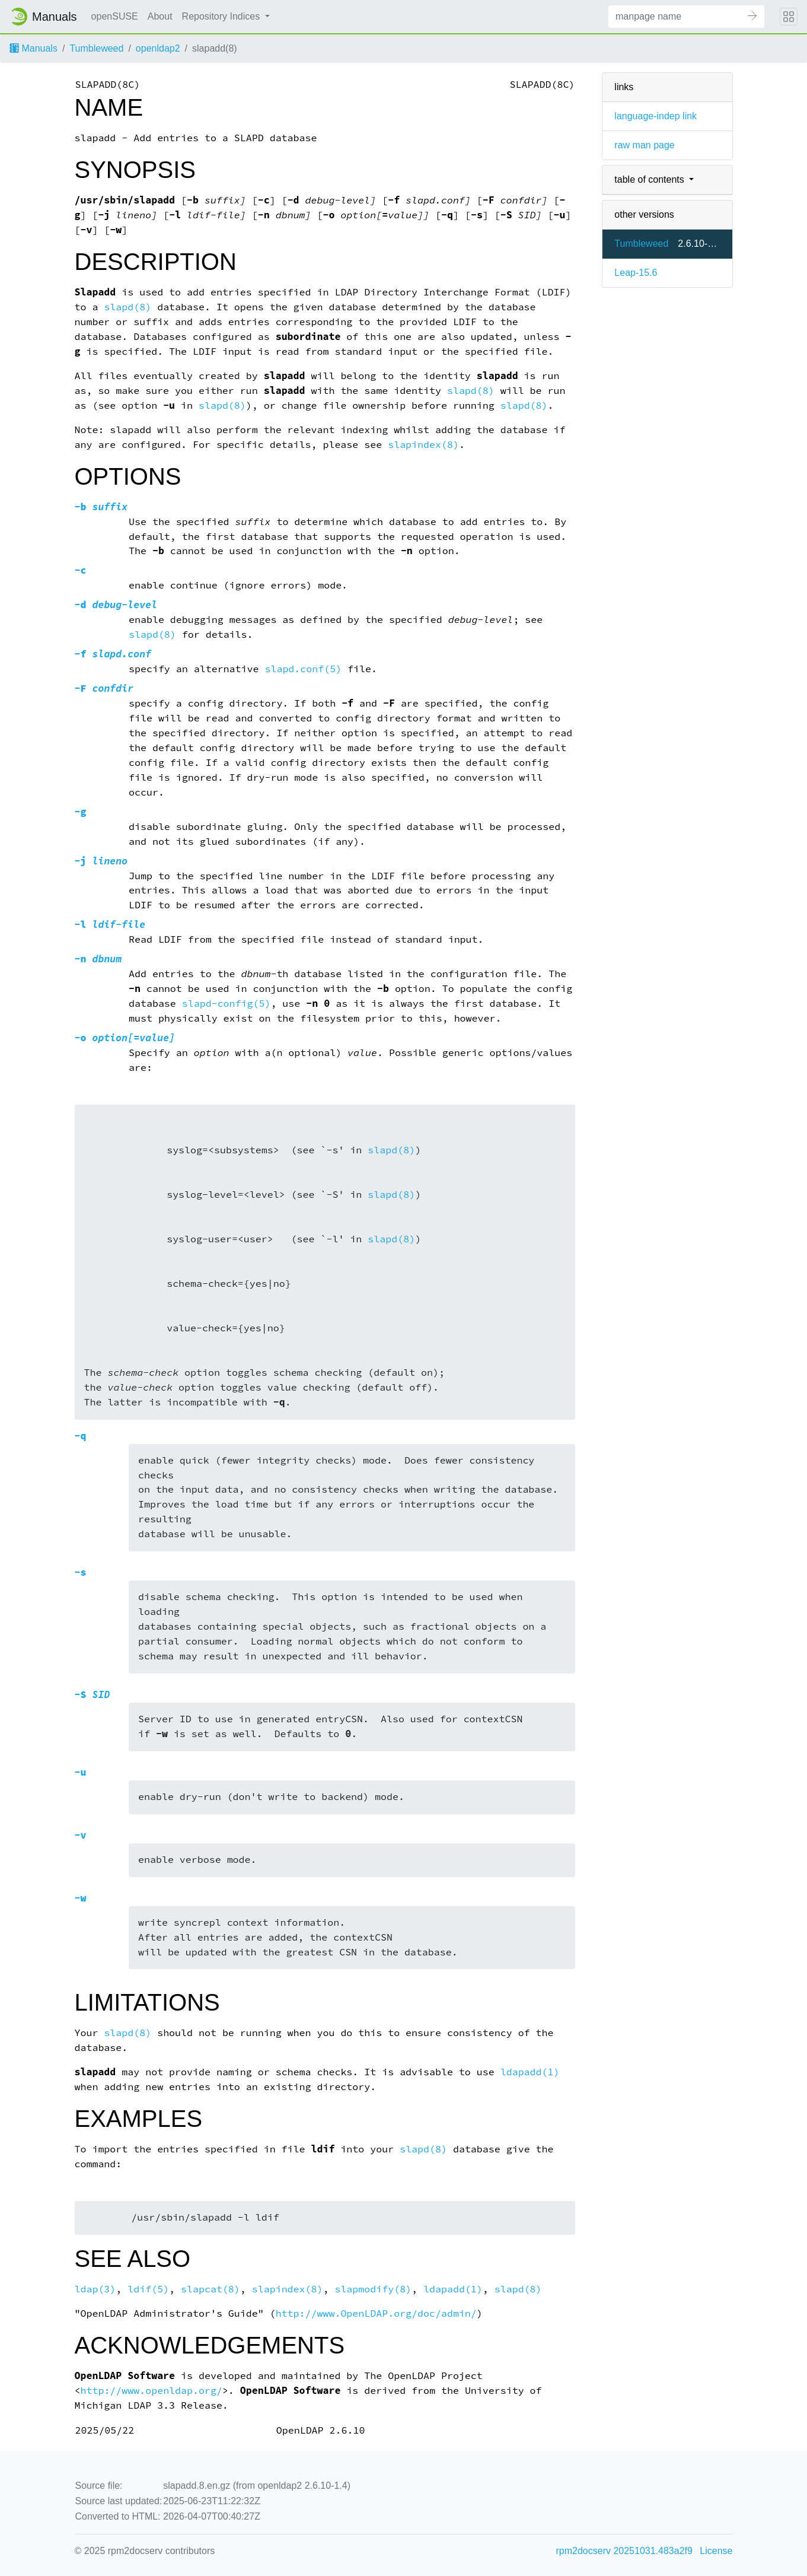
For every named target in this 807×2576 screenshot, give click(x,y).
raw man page (644, 145)
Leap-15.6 (635, 273)
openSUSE (114, 16)
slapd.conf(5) (303, 669)
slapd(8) (127, 307)
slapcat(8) (210, 2289)
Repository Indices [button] (222, 16)
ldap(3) (95, 2289)
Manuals (33, 48)
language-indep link (655, 116)
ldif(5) (148, 2289)
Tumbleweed (96, 48)
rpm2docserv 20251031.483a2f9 (624, 2551)
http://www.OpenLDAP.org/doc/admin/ (376, 2313)
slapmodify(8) (373, 2289)
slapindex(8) (423, 444)
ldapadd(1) (530, 2072)
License (716, 2551)
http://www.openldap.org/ (151, 2390)
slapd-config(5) (226, 1003)
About (160, 16)
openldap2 (158, 48)
